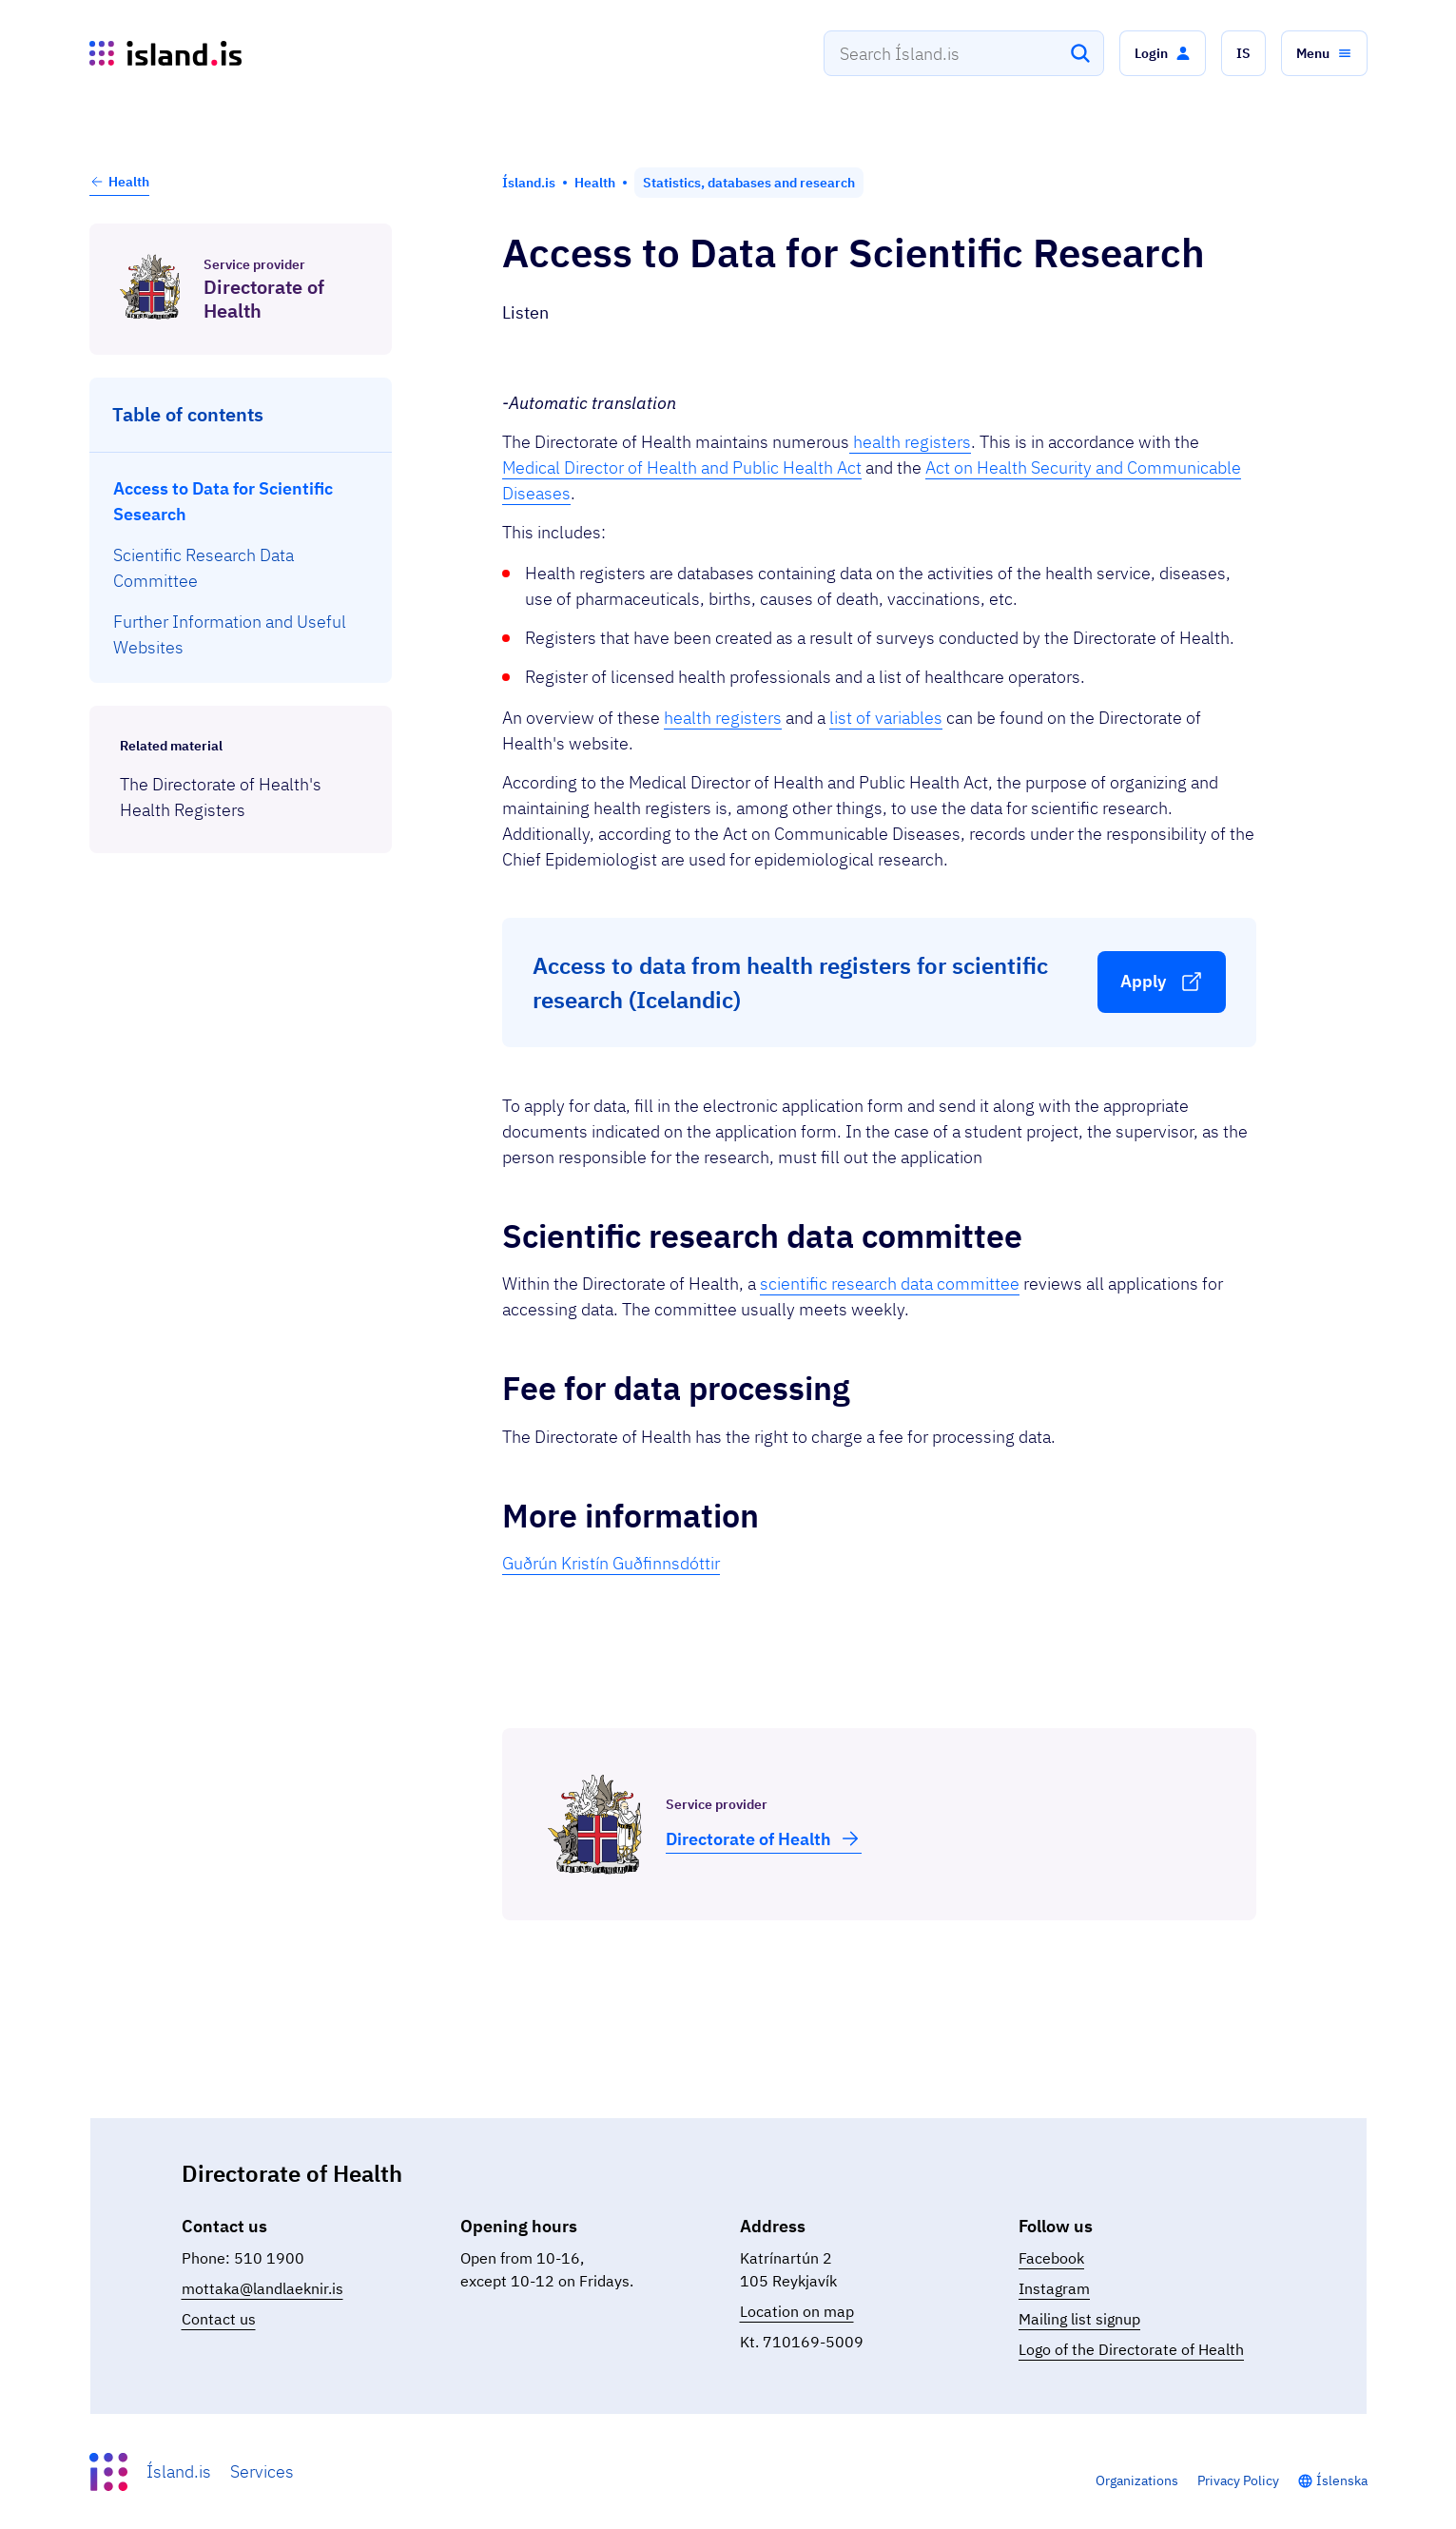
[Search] (1080, 53)
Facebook (1051, 2257)
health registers (910, 442)
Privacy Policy (1238, 2480)
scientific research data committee (889, 1283)
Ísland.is (178, 2471)
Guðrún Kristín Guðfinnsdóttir (611, 1563)
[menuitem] (241, 501)
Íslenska (1342, 2480)
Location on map (797, 2311)
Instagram (1054, 2288)
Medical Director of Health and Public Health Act (682, 467)
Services (262, 2471)
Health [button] (119, 181)
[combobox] (964, 53)
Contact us (219, 2318)
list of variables (885, 718)
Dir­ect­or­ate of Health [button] (764, 1838)
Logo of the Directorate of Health (1131, 2349)
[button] (1162, 53)
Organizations (1137, 2480)
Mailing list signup (1079, 2318)
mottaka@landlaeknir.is (262, 2288)
